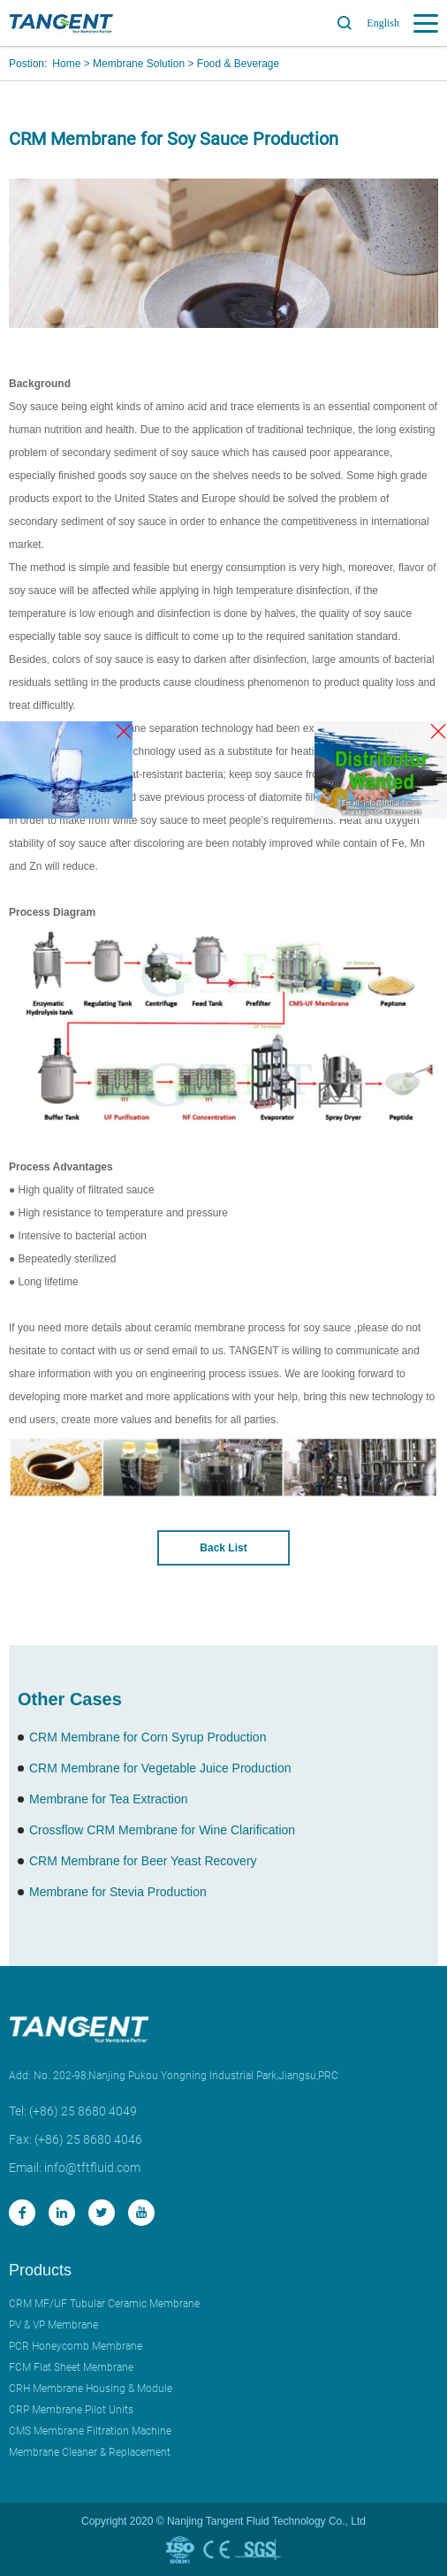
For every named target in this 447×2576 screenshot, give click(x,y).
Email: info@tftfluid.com (74, 2168)
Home (66, 63)
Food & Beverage (238, 63)
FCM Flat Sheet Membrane (71, 2367)
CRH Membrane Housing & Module (90, 2388)
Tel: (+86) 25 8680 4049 (73, 2111)
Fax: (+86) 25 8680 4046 (75, 2139)
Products (40, 2270)
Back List (223, 1548)
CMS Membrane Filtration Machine (90, 2431)
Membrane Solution (139, 63)
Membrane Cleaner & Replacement (89, 2452)
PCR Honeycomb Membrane (75, 2346)
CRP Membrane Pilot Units (71, 2410)
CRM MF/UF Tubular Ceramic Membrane (104, 2304)
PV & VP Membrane (53, 2325)
